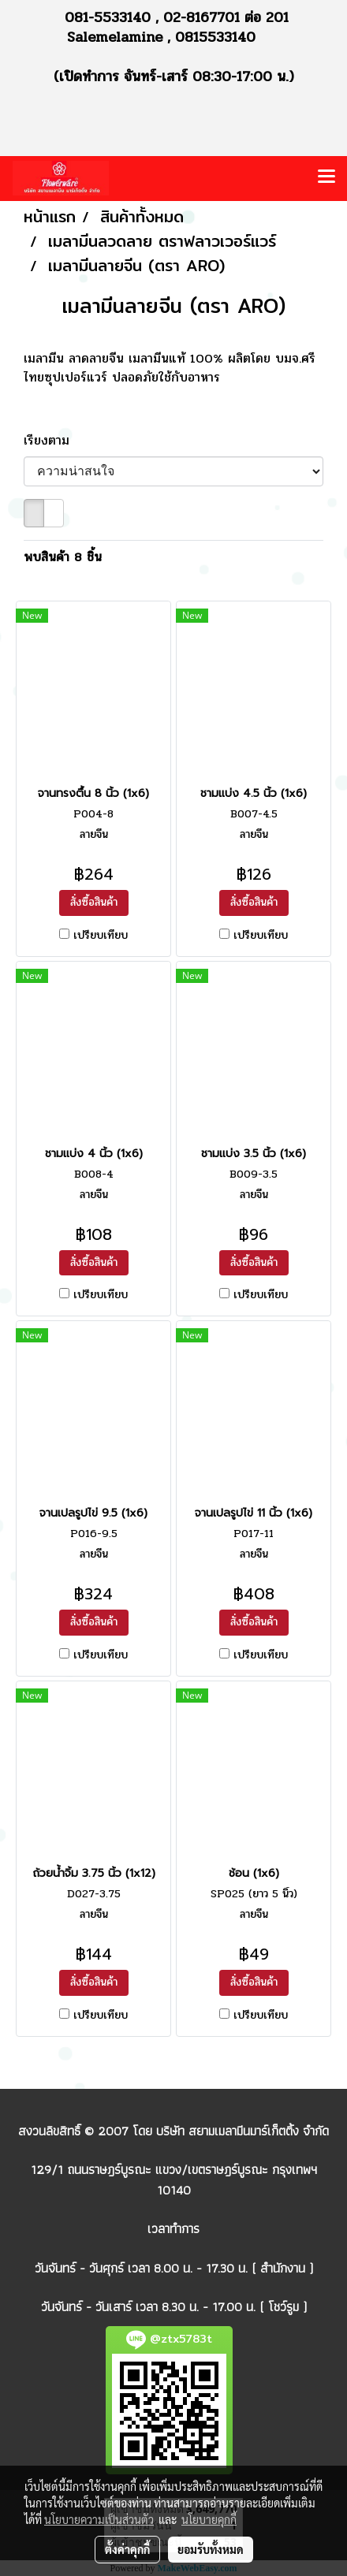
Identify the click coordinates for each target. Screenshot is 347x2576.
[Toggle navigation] (326, 178)
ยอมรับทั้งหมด (210, 2549)
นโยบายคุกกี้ (209, 2519)
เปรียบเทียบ (100, 936)
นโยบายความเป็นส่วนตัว (99, 2519)
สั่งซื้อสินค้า (94, 902)
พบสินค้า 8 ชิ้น (63, 557)
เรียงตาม (54, 440)
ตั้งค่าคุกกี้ (127, 2549)
